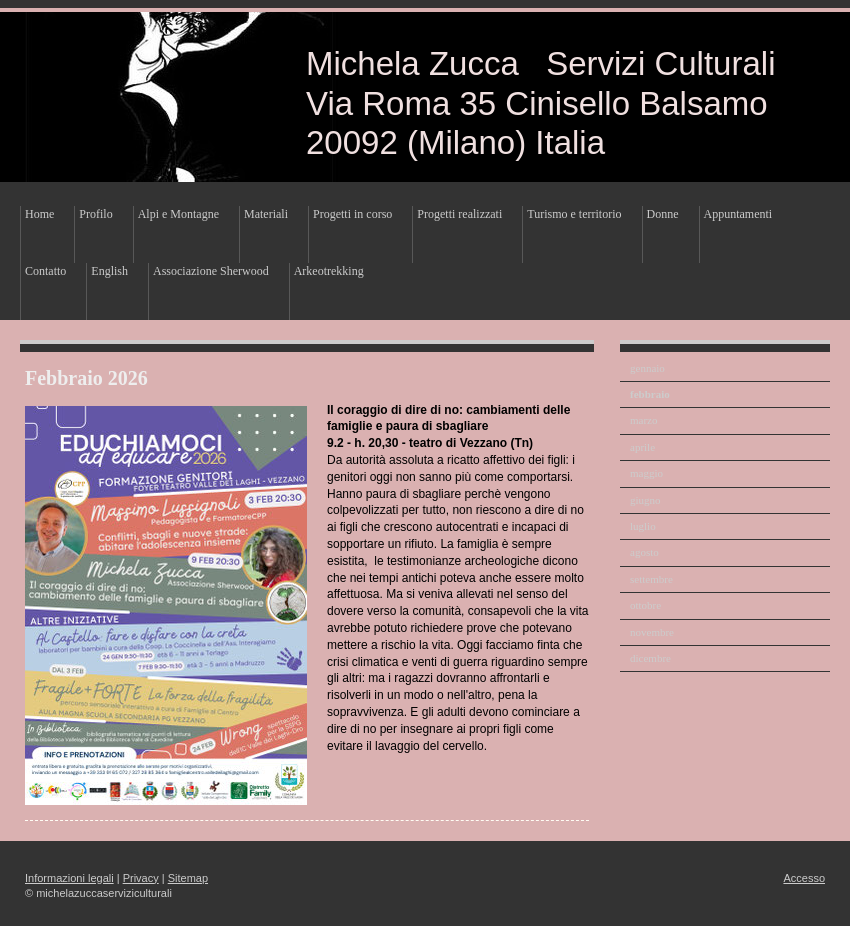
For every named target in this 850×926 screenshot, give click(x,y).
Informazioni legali (69, 878)
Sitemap (188, 878)
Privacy (141, 878)
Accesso (804, 878)
